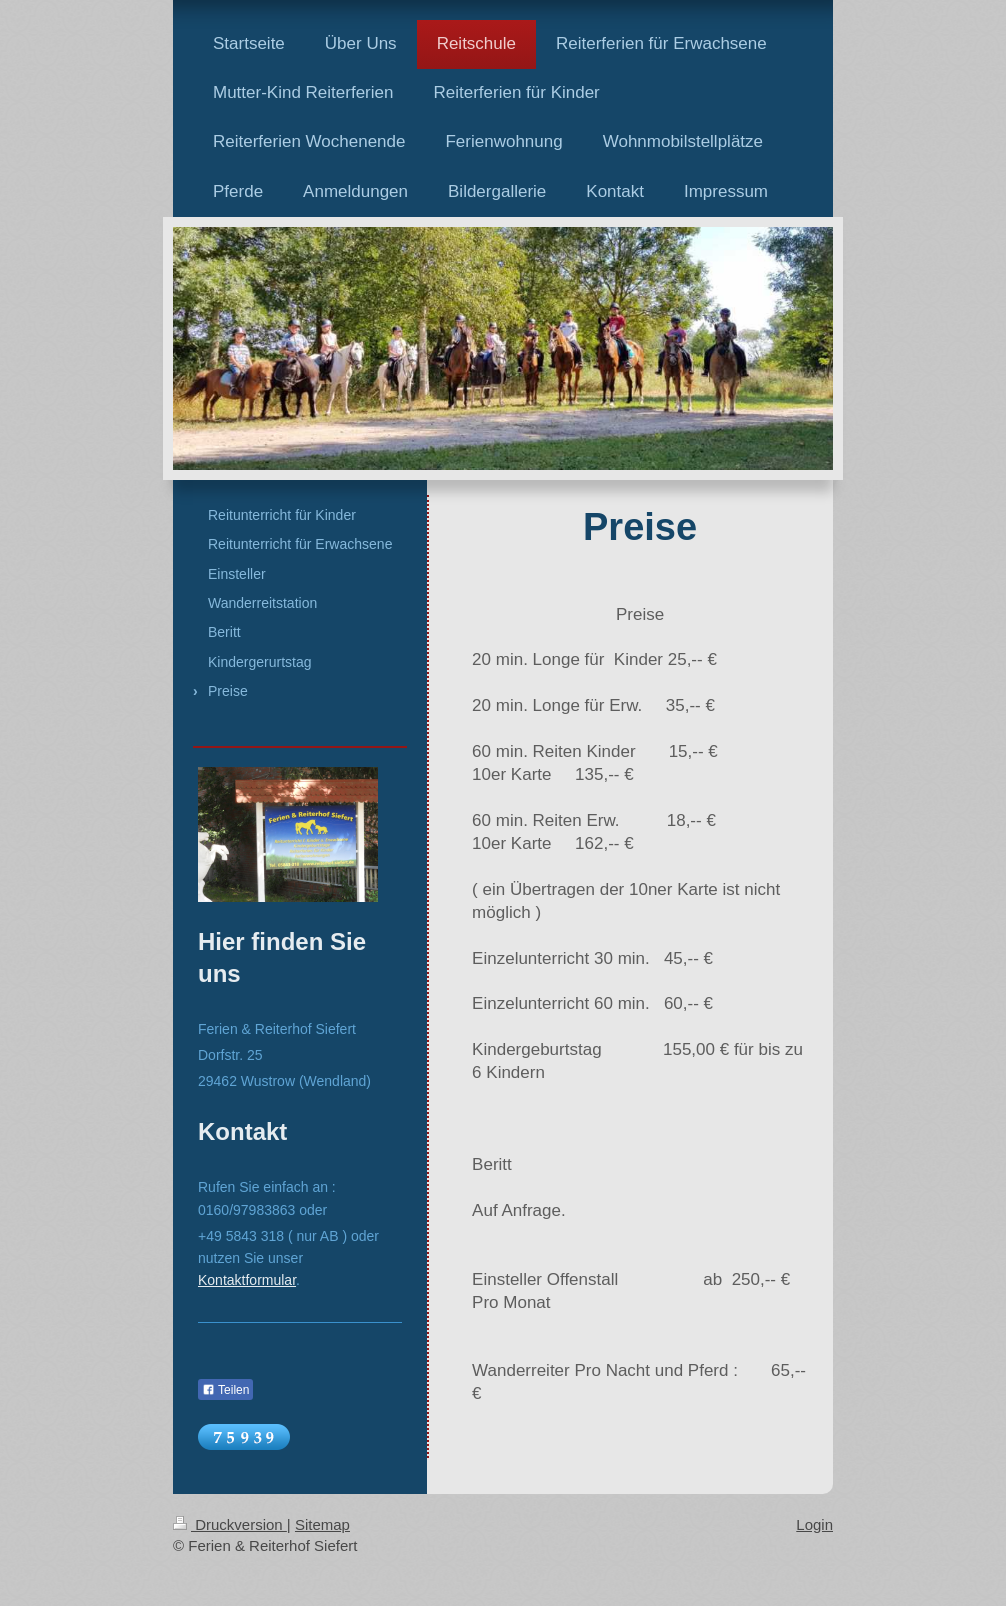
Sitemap (322, 1524)
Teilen (225, 1390)
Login (814, 1524)
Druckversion (230, 1524)
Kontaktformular (247, 1280)
